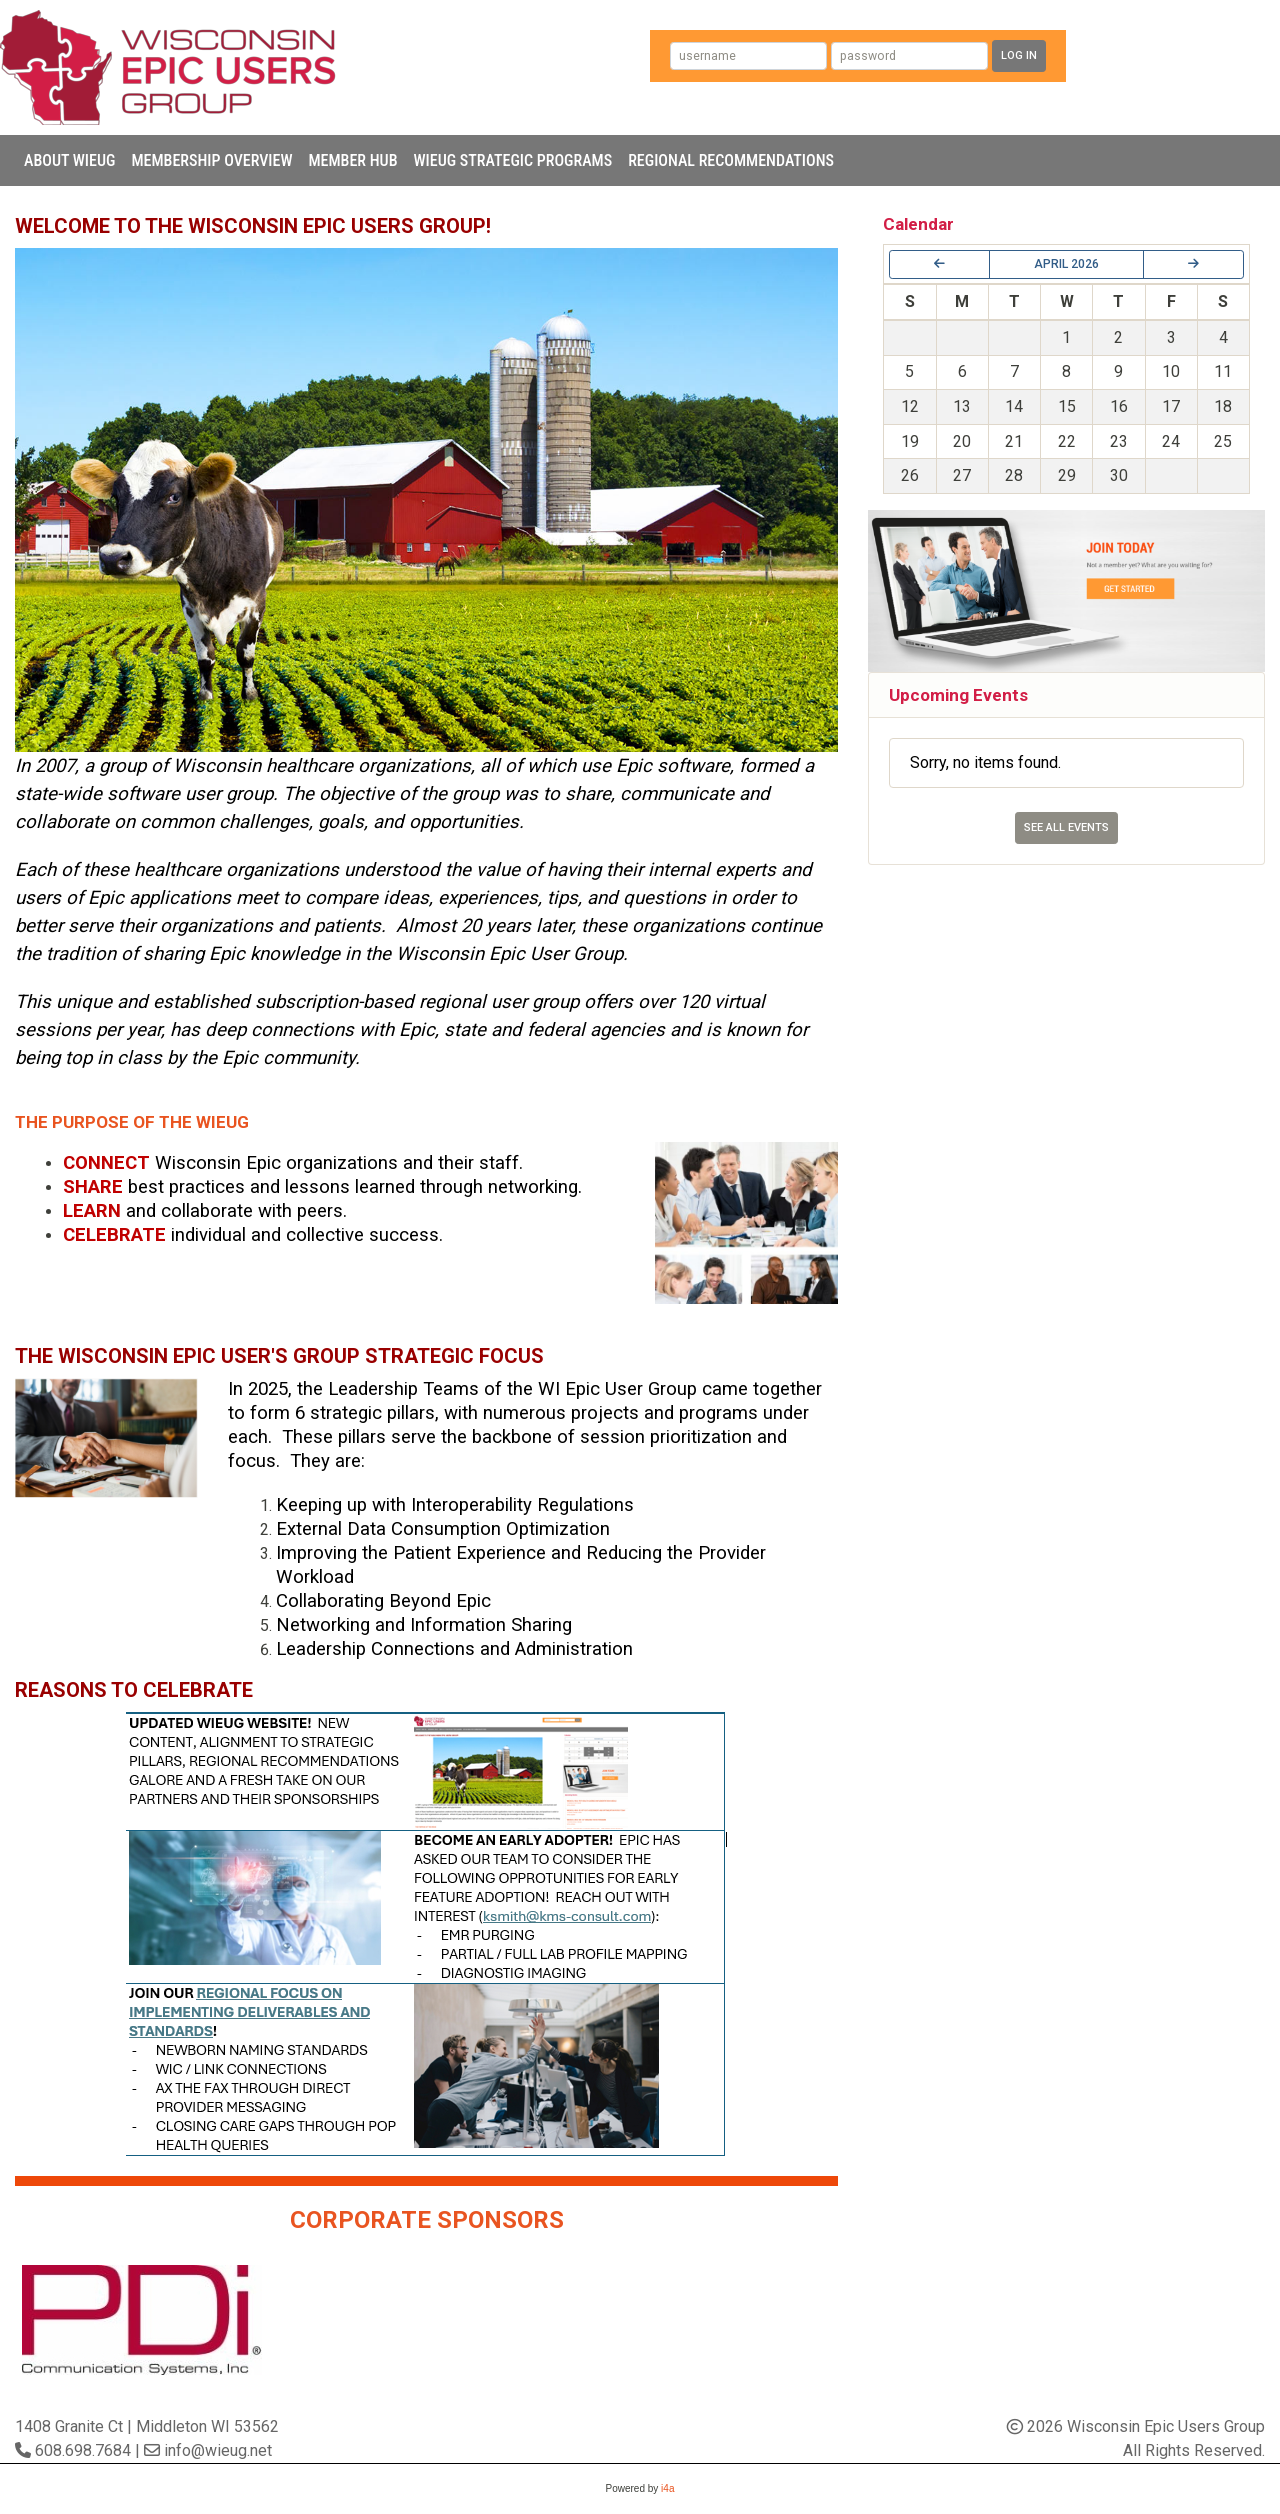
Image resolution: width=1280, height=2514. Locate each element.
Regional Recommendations (731, 160)
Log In (1019, 55)
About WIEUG (69, 160)
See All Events (1066, 827)
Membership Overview (211, 160)
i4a (667, 2488)
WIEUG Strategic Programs (513, 160)
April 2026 (1066, 264)
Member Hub (352, 160)
